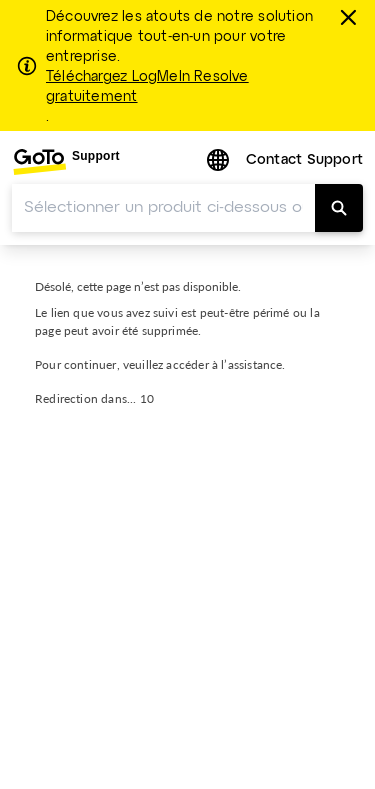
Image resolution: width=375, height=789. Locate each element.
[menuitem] (66, 161)
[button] (220, 161)
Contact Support (304, 160)
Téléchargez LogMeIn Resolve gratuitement (147, 87)
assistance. (257, 364)
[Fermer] (351, 17)
